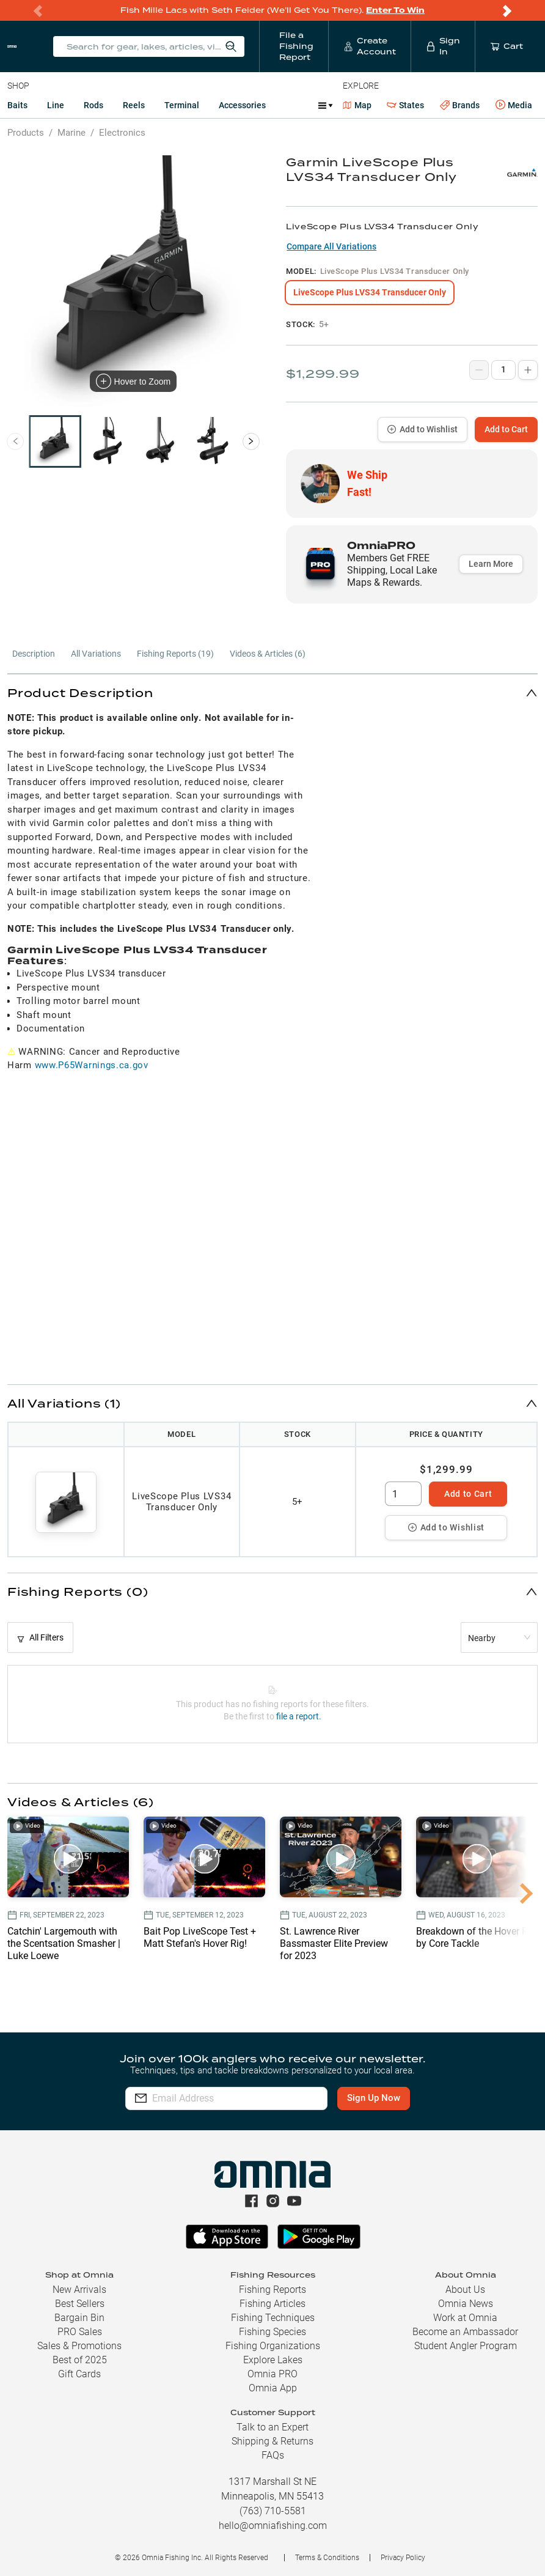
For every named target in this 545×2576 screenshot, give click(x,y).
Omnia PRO (272, 2374)
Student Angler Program (465, 2346)
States (405, 105)
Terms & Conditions (327, 2557)
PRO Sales (79, 2332)
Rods (93, 105)
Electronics (122, 132)
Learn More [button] (491, 564)
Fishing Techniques (273, 2317)
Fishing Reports (272, 2289)
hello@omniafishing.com (273, 2525)
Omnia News (465, 2303)
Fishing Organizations (272, 2346)
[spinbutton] (403, 1493)
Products (25, 132)
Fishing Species (272, 2332)
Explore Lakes (272, 2360)
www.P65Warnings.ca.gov (91, 1065)
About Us (465, 2289)
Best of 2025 (80, 2360)
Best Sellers (79, 2303)
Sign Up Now (379, 2097)
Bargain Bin (79, 2317)
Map (357, 105)
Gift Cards (79, 2374)
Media (514, 105)
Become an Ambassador (465, 2332)
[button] (272, 692)
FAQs (273, 2455)
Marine (71, 132)
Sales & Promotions (79, 2346)
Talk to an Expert (272, 2427)
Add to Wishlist (422, 429)
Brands (460, 105)
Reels (134, 105)
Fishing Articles (272, 2303)
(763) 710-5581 (273, 2511)
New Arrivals (79, 2289)
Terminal (181, 105)
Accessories (242, 105)
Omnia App (273, 2388)
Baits (17, 105)
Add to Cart (506, 429)
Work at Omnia (465, 2317)
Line (55, 105)
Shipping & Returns (272, 2441)
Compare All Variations (331, 246)
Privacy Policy (403, 2557)
